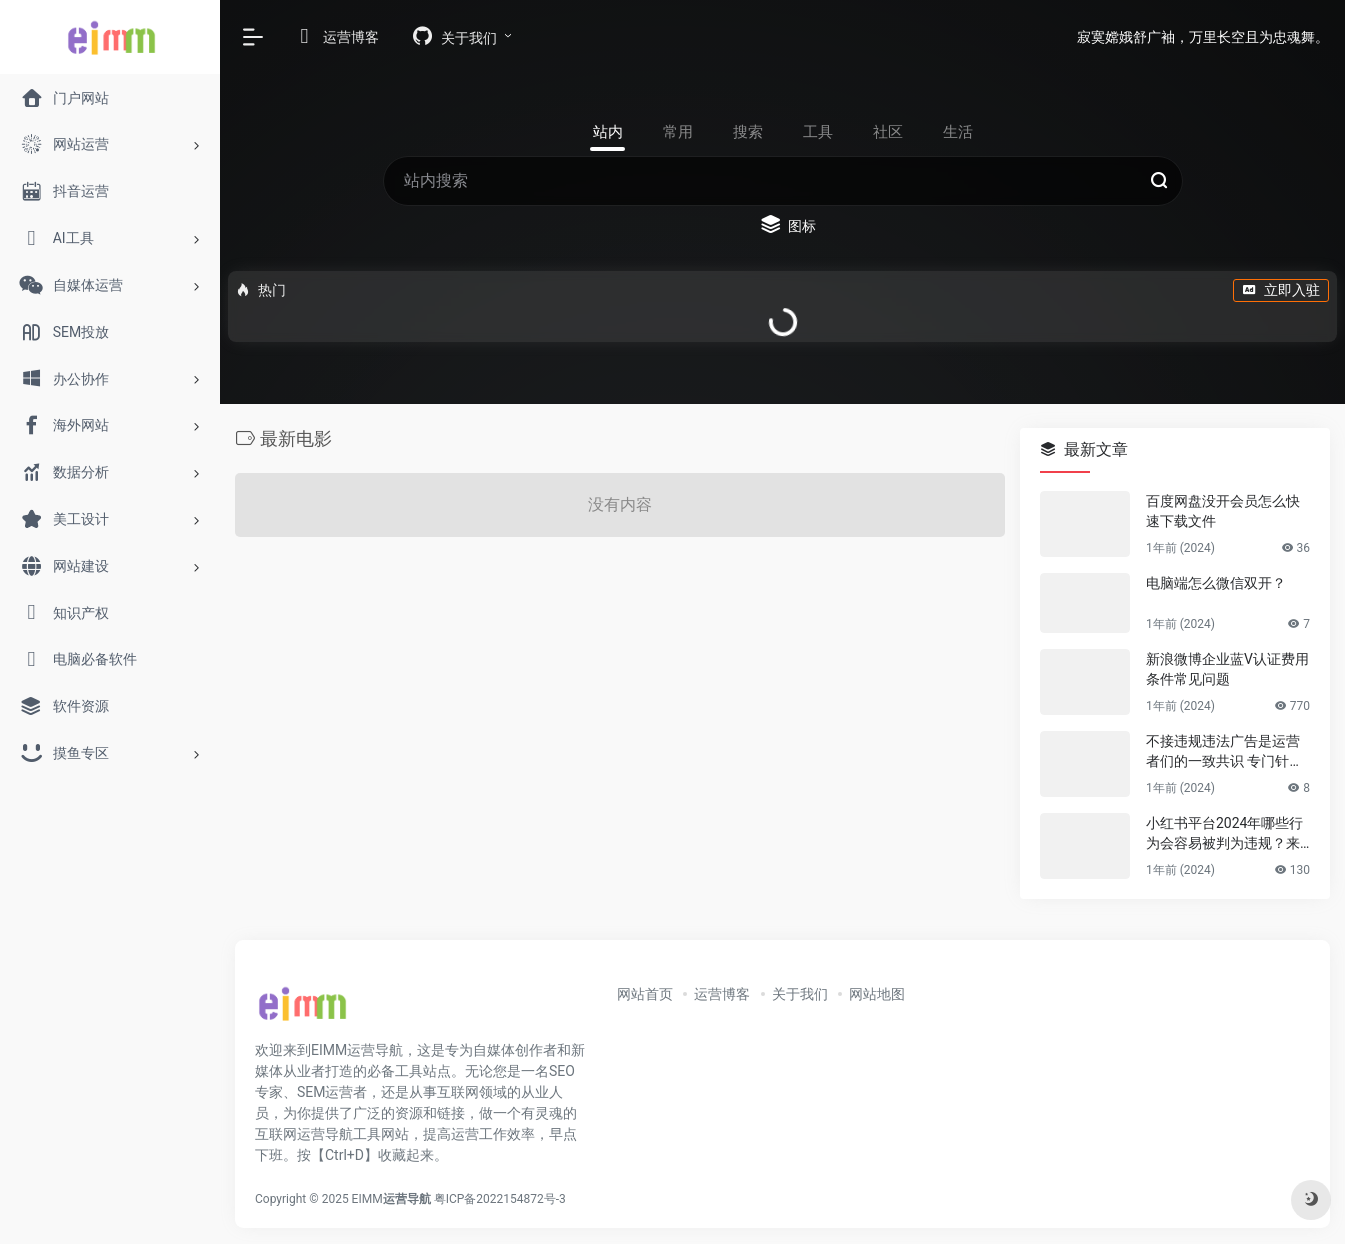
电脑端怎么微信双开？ (1216, 583)
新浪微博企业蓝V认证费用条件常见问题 (1227, 669)
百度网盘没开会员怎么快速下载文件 (1223, 511)
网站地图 (877, 994)
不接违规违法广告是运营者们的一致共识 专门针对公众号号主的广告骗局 (1224, 752)
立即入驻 (1281, 290)
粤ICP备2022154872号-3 (503, 1199)
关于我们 (800, 994)
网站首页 (645, 994)
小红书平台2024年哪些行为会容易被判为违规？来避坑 (1224, 834)
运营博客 (722, 994)
